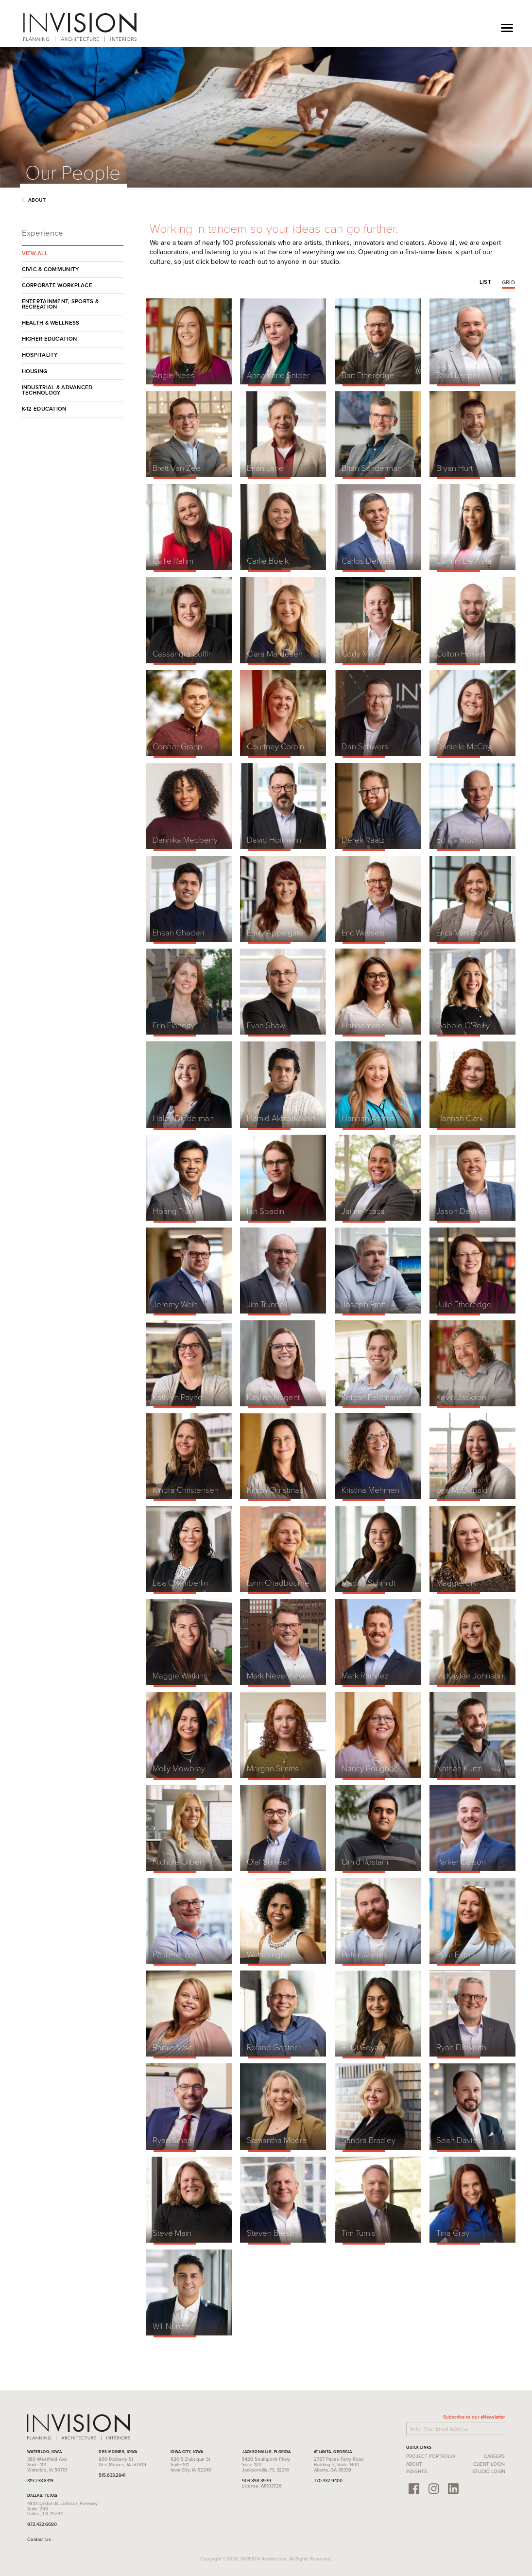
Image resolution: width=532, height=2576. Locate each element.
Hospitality (40, 355)
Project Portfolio (430, 2456)
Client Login (489, 2463)
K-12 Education (44, 409)
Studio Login (488, 2471)
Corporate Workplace (57, 285)
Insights (416, 2471)
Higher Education (49, 339)
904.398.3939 (256, 2480)
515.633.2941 (112, 2475)
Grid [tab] (508, 282)
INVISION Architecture (80, 27)
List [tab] (485, 282)
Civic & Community (50, 269)
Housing (35, 371)
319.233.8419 (40, 2480)
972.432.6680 (42, 2524)
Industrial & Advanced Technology (57, 390)
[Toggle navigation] (507, 27)
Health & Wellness (51, 323)
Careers (494, 2456)
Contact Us (40, 2539)
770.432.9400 (328, 2480)
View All (35, 253)
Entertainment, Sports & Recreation (60, 304)
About (34, 200)
